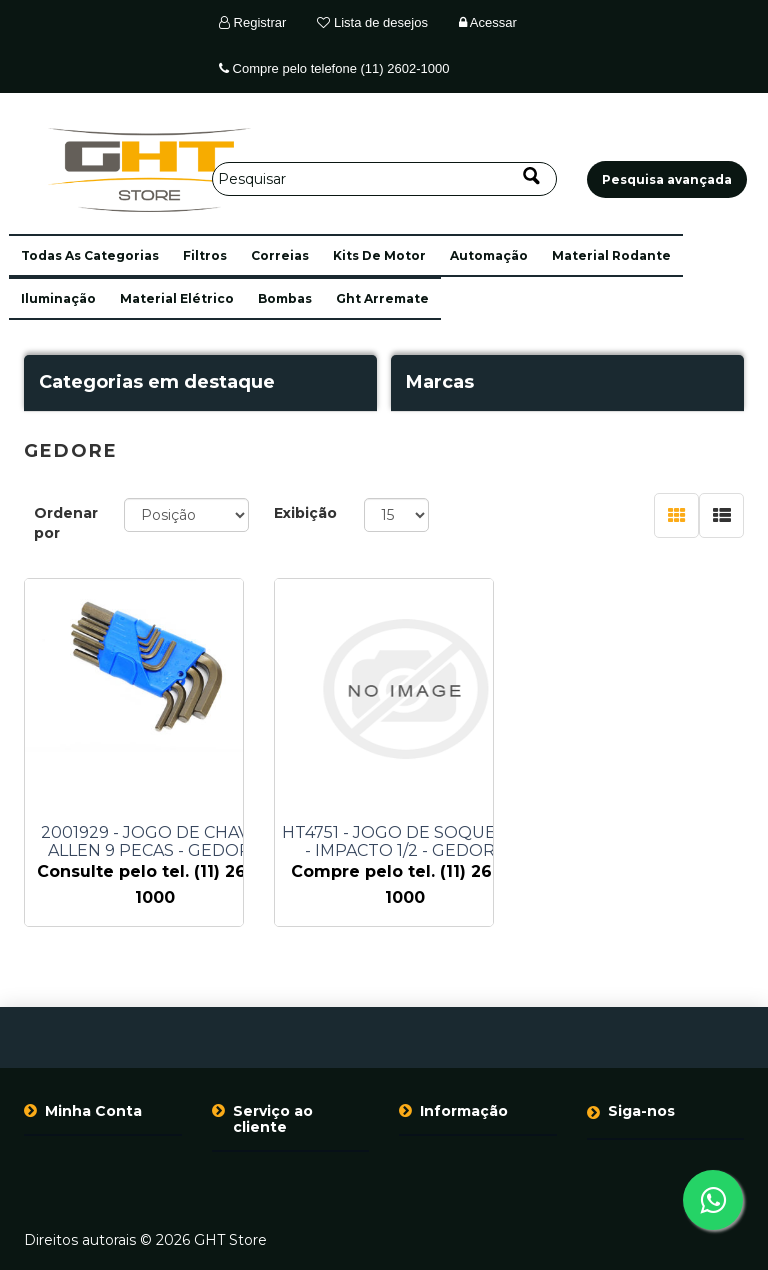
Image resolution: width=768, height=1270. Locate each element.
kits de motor (379, 255)
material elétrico (177, 298)
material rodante (611, 255)
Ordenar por (66, 523)
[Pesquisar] (384, 179)
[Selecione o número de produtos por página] (396, 515)
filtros (205, 255)
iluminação (58, 298)
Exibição (305, 513)
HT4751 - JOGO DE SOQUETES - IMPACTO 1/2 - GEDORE (405, 842)
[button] (90, 255)
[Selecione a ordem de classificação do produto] (186, 515)
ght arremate (382, 298)
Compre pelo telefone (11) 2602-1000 (334, 68)
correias (280, 255)
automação (489, 255)
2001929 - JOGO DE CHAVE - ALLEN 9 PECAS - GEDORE (155, 842)
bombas (285, 298)
